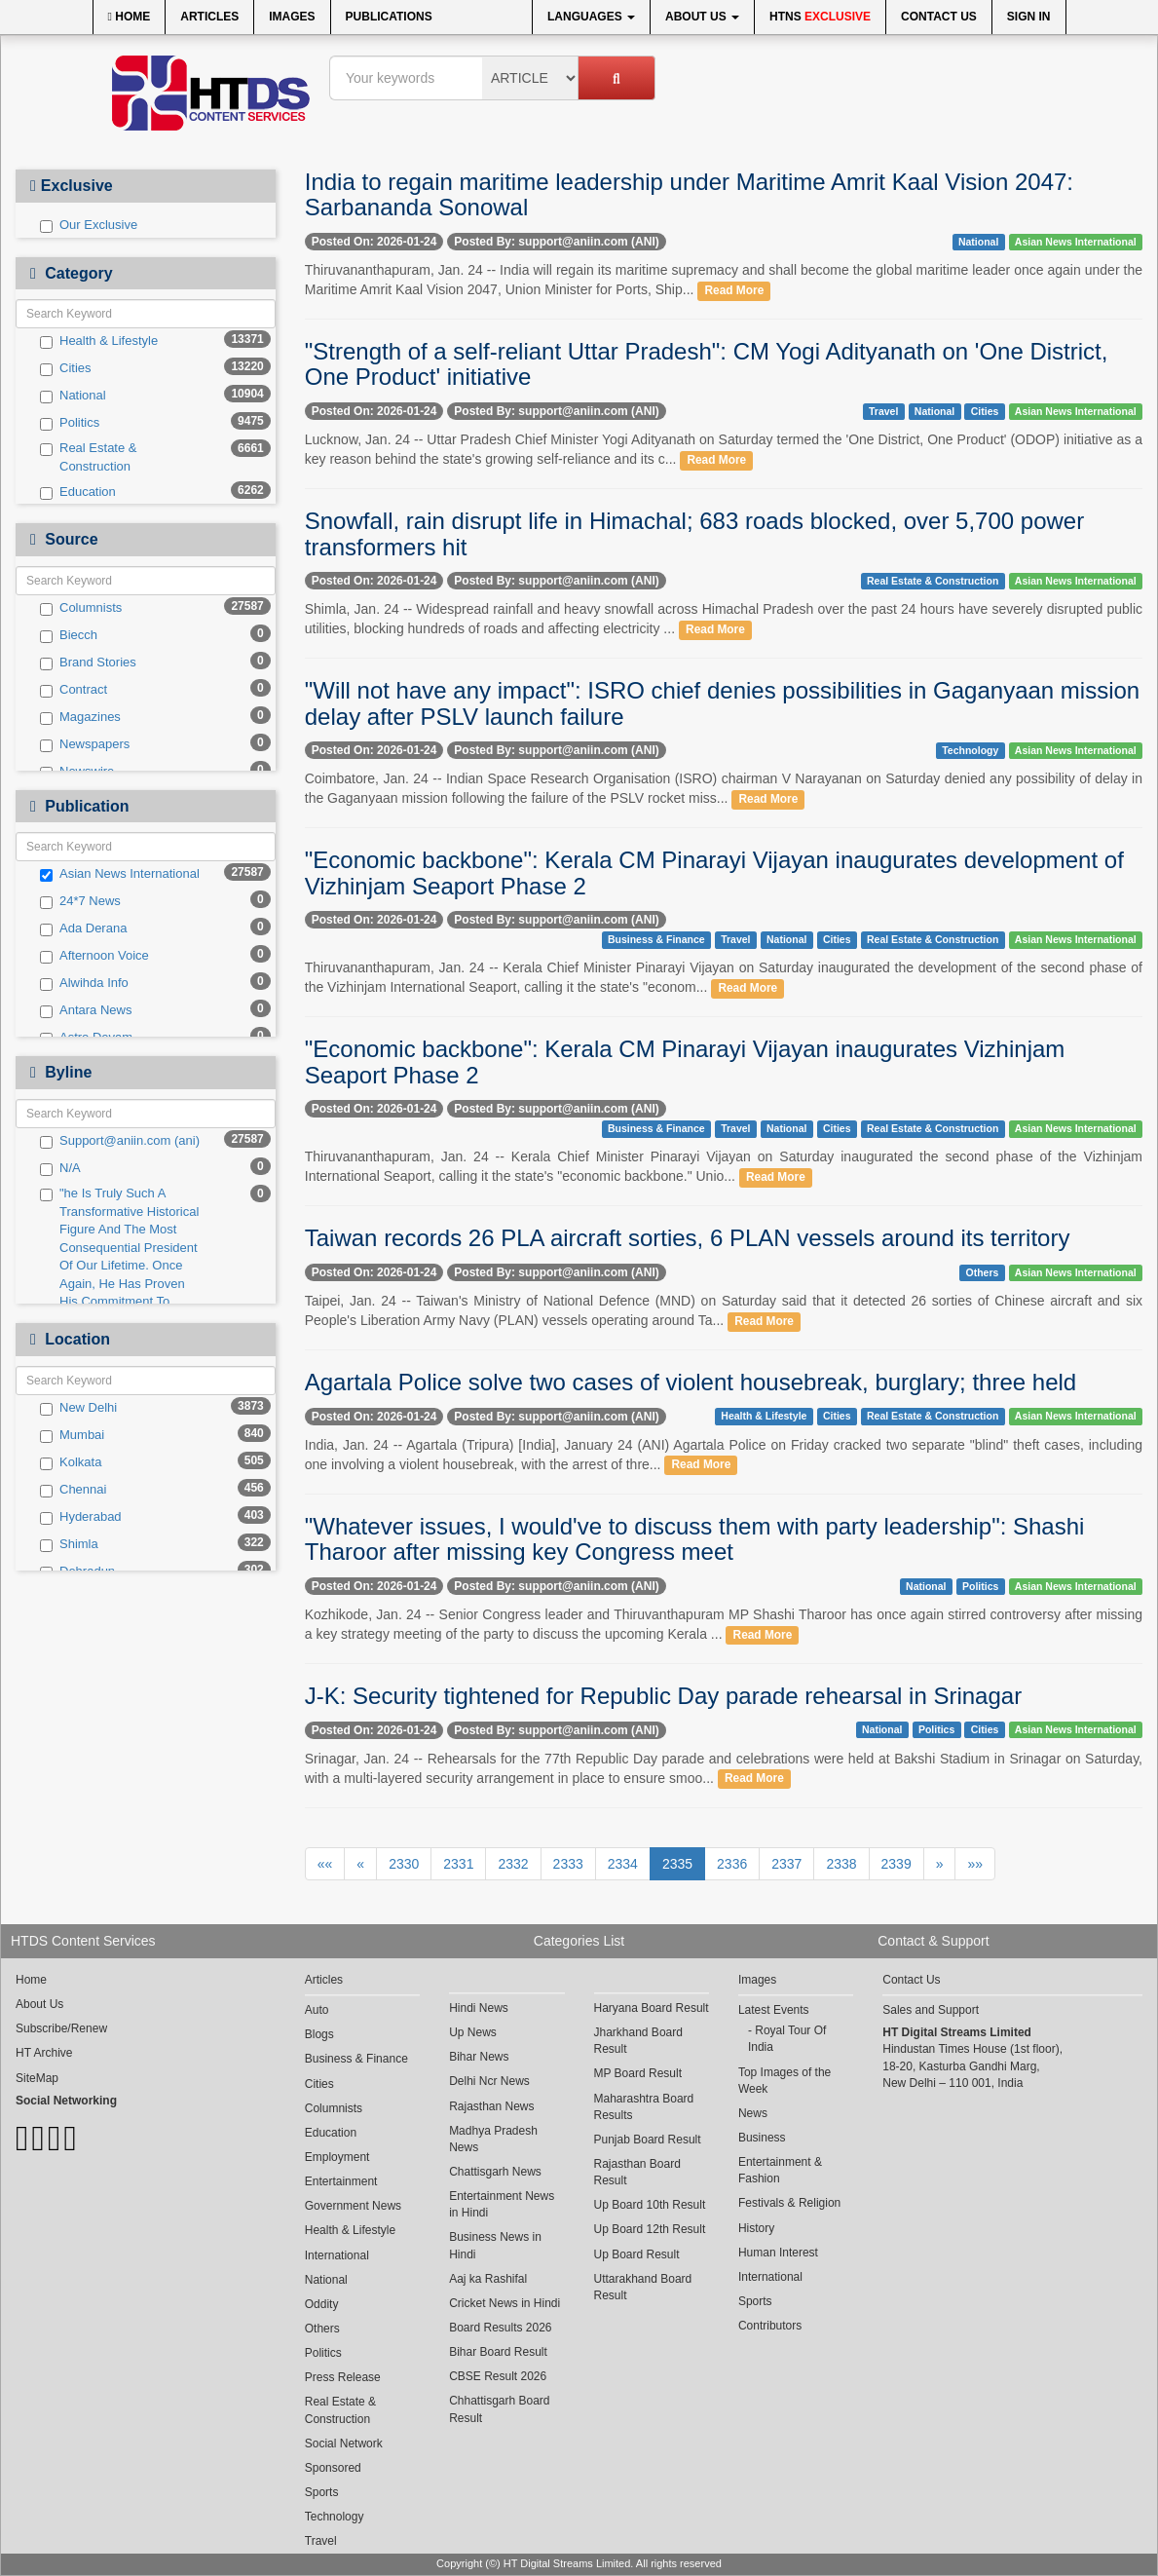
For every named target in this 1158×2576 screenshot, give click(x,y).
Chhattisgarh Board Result (499, 2409)
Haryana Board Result (651, 2008)
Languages (591, 16)
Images (292, 16)
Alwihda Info (84, 983)
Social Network (344, 2443)
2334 (623, 1864)
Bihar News (478, 2057)
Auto (317, 2010)
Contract (73, 690)
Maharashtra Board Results (644, 2107)
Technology (970, 750)
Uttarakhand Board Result (643, 2287)
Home (129, 16)
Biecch (68, 635)
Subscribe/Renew (61, 2028)
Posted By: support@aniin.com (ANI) (556, 241)
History (756, 2228)
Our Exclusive (88, 225)
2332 (513, 1864)
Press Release (343, 2377)
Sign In (1029, 16)
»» (975, 1864)
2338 (841, 1864)
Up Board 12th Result (650, 2229)
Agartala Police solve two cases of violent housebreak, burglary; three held (690, 1382)
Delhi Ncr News (489, 2081)
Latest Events (773, 2010)
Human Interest (778, 2252)
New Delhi (78, 1408)
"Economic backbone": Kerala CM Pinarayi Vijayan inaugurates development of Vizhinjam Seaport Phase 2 (714, 872)
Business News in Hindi (495, 2245)
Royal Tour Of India (787, 2039)
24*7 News (80, 901)
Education (78, 492)
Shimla (69, 1544)
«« (325, 1864)
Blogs (319, 2034)
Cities (66, 368)
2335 (677, 1864)
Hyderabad (81, 1517)
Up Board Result (637, 2254)
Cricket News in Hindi (504, 2303)
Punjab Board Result (647, 2139)
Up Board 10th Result (650, 2205)
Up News (473, 2032)
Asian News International (120, 874)
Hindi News (478, 2008)
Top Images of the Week (784, 2080)
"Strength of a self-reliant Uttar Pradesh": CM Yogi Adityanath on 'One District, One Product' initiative (706, 364)
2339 (896, 1864)
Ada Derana (83, 928)
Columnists (81, 608)
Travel (883, 411)
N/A (60, 1168)
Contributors (770, 2325)
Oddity (322, 2304)
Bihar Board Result (498, 2352)
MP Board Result (638, 2073)
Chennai (73, 1489)
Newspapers (85, 744)
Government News (353, 2206)
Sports (322, 2492)
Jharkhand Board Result (638, 2041)
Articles (209, 16)
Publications (389, 16)
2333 (568, 1864)
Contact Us (939, 16)
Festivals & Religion (789, 2203)
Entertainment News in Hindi (501, 2204)
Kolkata (70, 1462)
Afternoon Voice (94, 956)
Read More (734, 290)
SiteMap (37, 2078)
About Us (702, 16)
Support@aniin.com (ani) (120, 1141)
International (337, 2255)
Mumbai (72, 1435)
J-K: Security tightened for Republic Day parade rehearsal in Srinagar (663, 1696)
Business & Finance (656, 939)
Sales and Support (930, 2010)
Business (762, 2137)
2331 (458, 1864)
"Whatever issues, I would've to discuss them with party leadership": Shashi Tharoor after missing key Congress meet (695, 1539)
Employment (337, 2157)
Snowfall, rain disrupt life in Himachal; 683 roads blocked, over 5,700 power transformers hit (694, 533)
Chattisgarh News (495, 2171)
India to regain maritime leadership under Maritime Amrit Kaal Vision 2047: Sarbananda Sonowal (689, 194)
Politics (69, 423)
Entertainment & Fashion (780, 2170)
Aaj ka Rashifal (488, 2279)
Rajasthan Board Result (637, 2172)
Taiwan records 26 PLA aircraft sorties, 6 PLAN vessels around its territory (687, 1238)
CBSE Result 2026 (497, 2376)
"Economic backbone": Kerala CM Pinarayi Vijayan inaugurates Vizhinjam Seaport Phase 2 (685, 1061)
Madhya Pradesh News (493, 2139)
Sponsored (333, 2468)
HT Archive (44, 2053)
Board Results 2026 (500, 2327)
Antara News (85, 1010)
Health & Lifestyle (99, 341)
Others (982, 1272)
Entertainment (341, 2181)
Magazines (80, 717)
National (73, 395)
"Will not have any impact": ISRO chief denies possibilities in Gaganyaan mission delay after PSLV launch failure (722, 703)
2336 (732, 1864)
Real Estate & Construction (88, 457)
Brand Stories (88, 662)
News (752, 2113)
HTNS (820, 16)
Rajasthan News (491, 2106)
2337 (786, 1864)
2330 (404, 1864)
